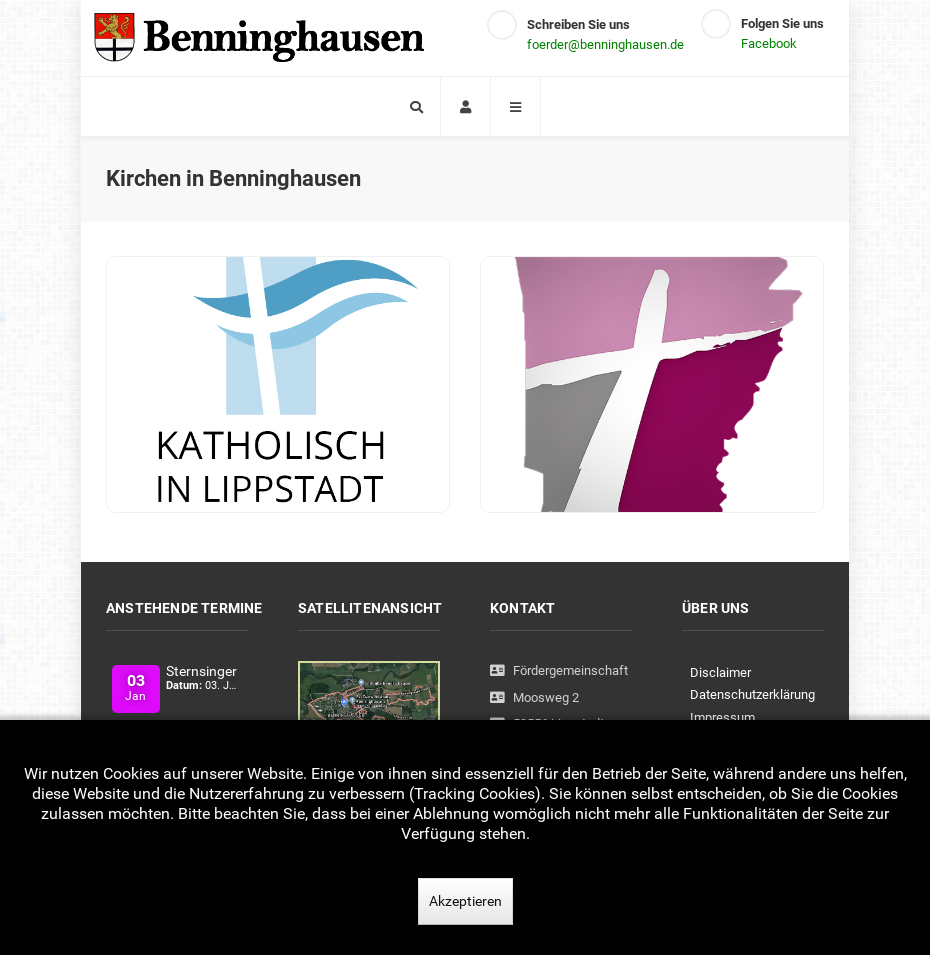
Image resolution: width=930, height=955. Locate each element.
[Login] (465, 106)
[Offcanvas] (515, 106)
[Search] (415, 106)
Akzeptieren (465, 901)
